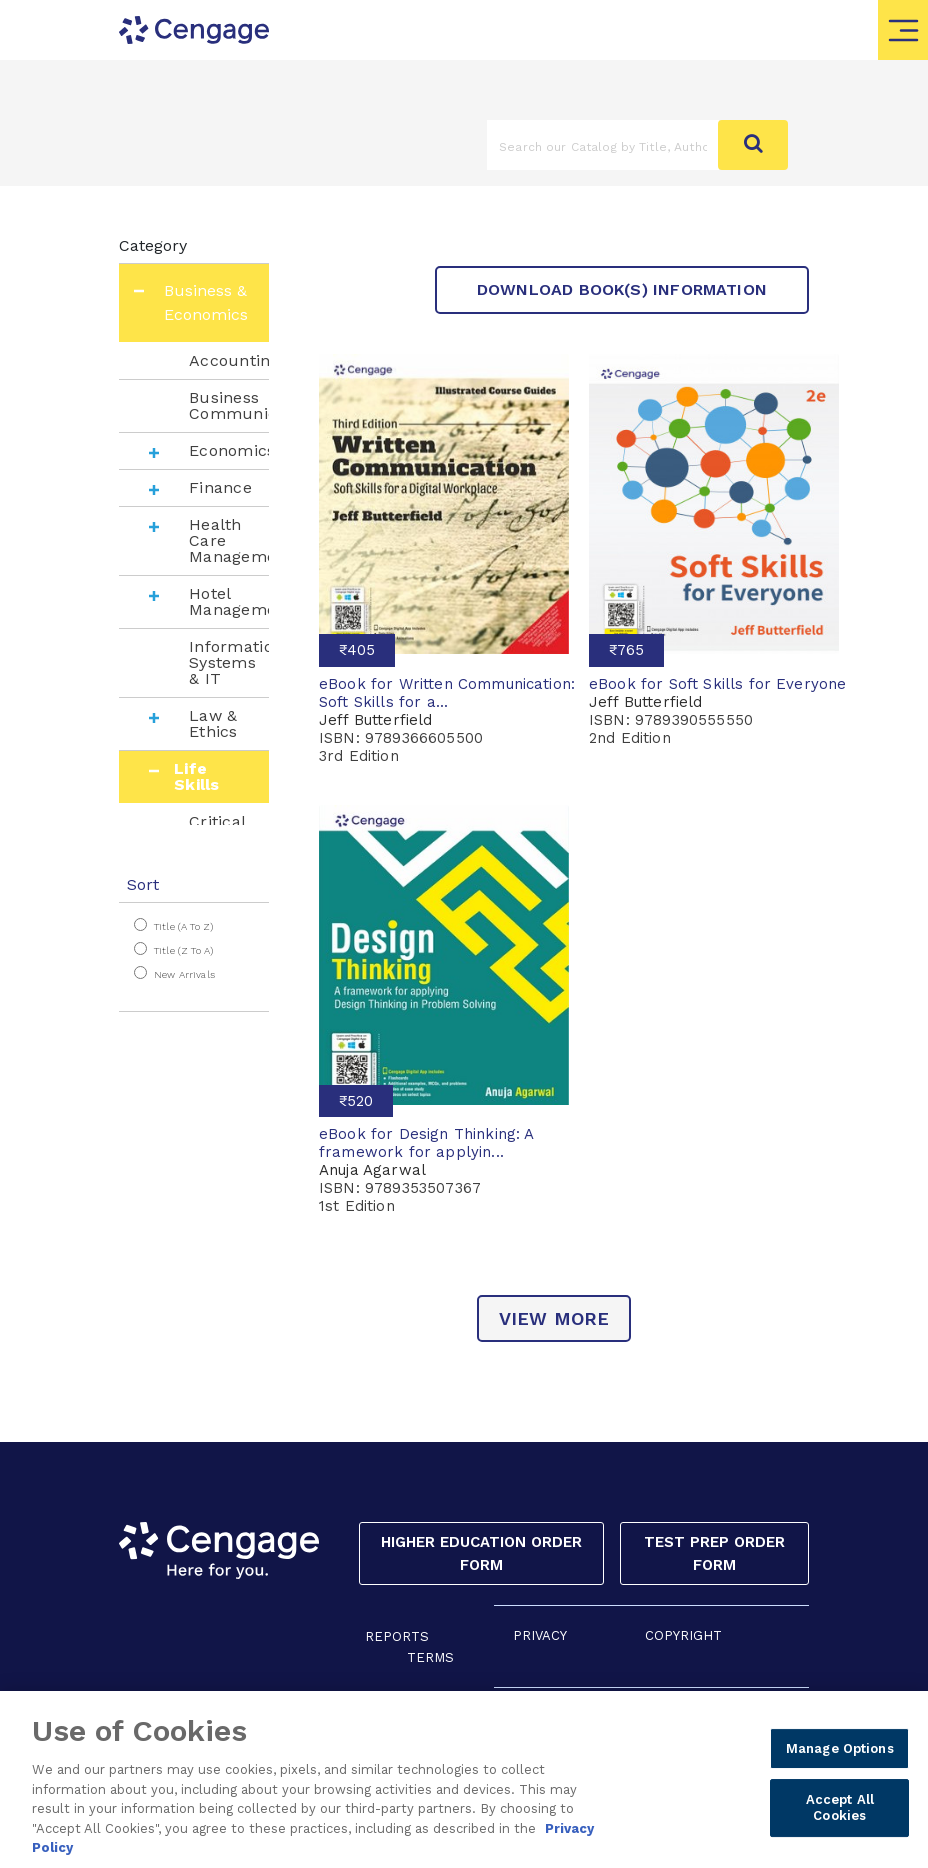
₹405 (357, 650)
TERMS (430, 1657)
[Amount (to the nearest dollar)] (603, 145)
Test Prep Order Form (714, 1553)
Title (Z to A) (183, 950)
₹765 (626, 650)
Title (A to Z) (183, 926)
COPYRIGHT (683, 1635)
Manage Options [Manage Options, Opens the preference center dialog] (840, 1751)
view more (554, 1318)
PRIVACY (540, 1635)
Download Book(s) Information (622, 289)
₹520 (356, 1101)
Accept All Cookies (840, 1811)
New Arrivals (184, 974)
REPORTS (397, 1636)
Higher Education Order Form (481, 1553)
